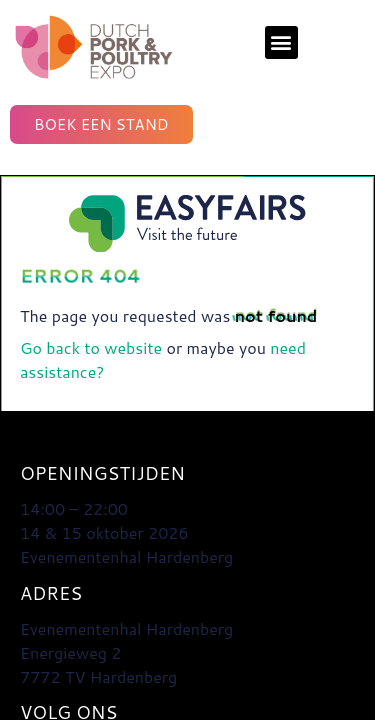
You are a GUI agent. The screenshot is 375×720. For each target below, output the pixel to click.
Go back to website (91, 347)
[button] (281, 42)
